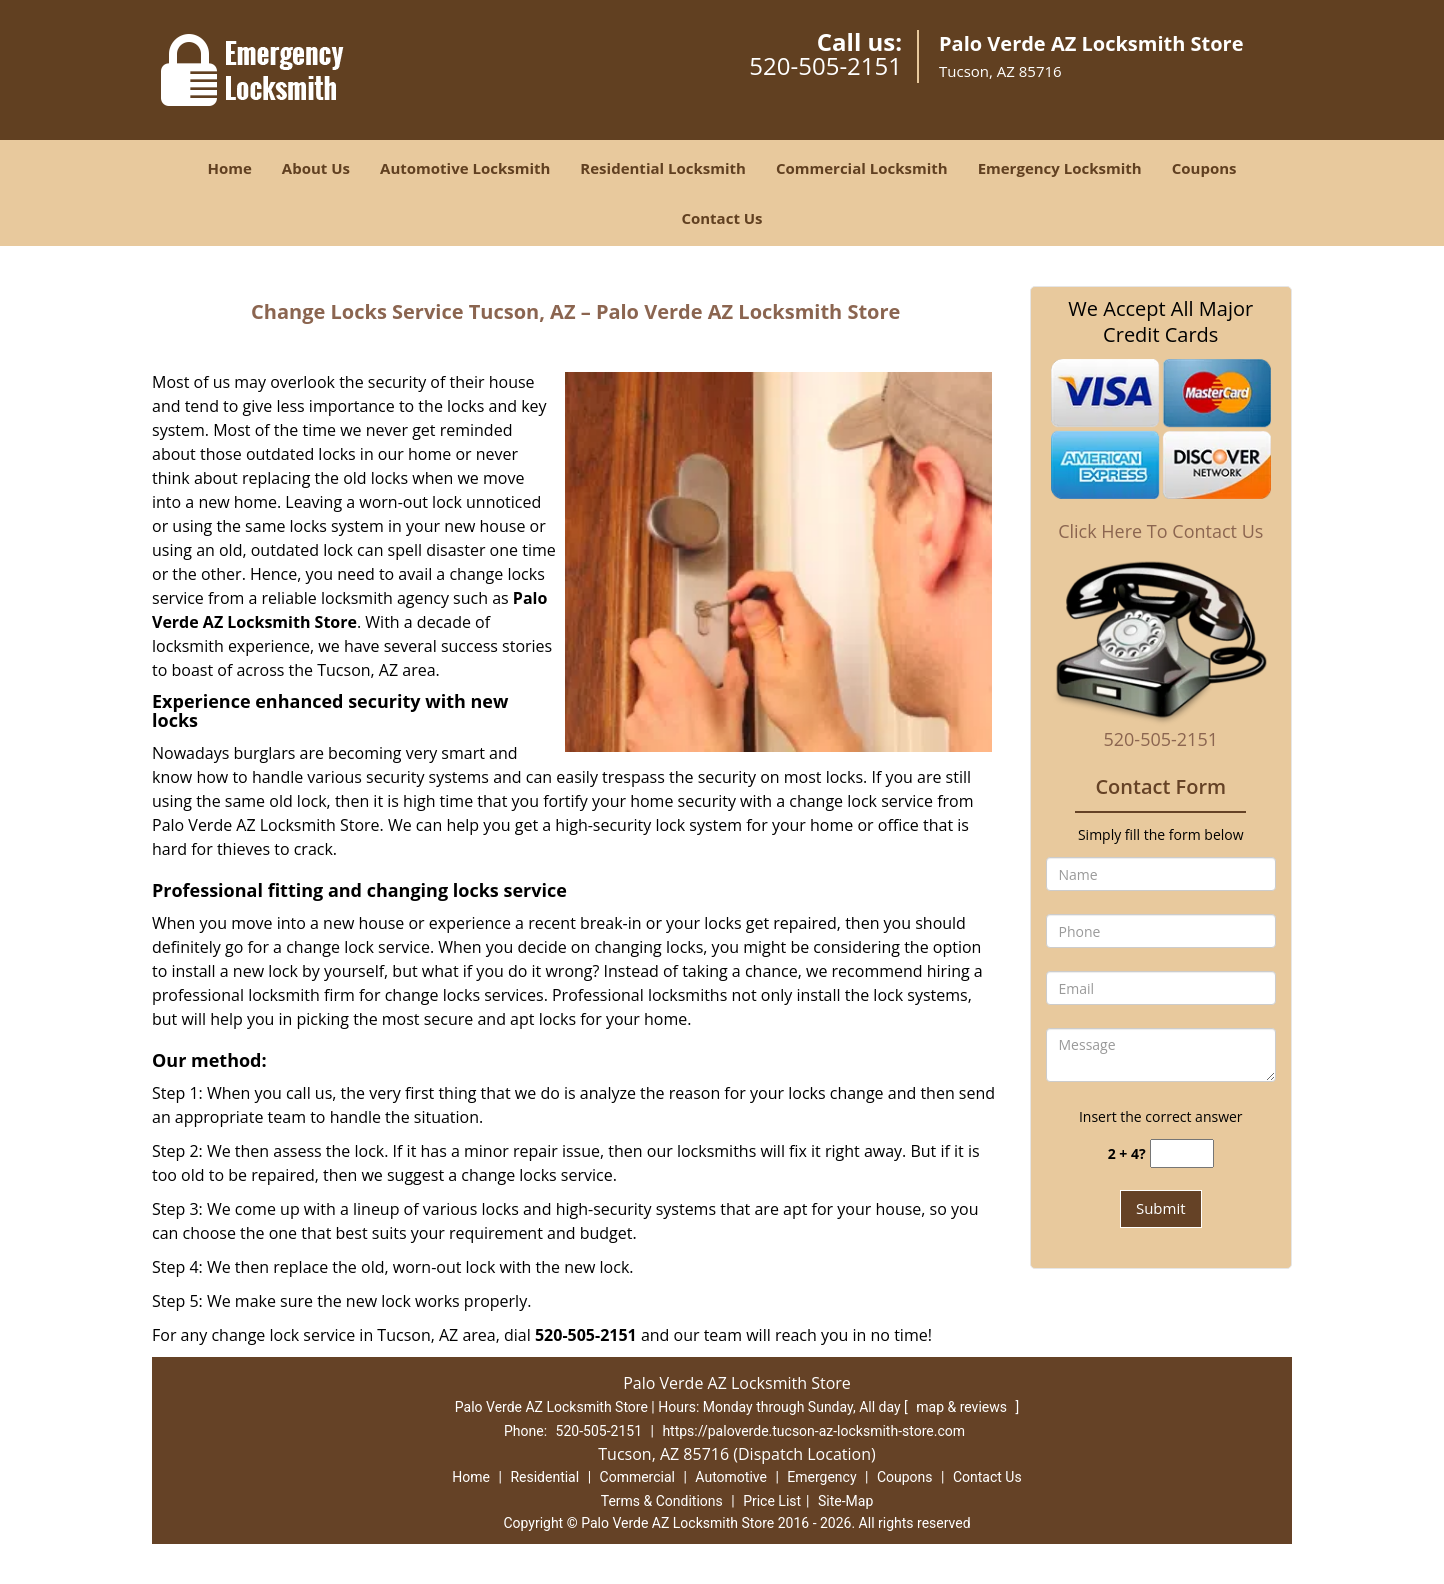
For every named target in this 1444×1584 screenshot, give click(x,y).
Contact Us (721, 218)
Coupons (1204, 168)
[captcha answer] (1182, 1153)
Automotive (731, 1477)
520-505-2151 (825, 65)
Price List (772, 1501)
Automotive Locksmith (465, 168)
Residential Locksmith (663, 168)
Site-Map (845, 1501)
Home (229, 168)
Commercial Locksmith (862, 168)
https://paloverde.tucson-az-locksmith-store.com (813, 1431)
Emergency (821, 1477)
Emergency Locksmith (1060, 168)
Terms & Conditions (662, 1501)
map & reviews (963, 1407)
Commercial (637, 1477)
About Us (316, 168)
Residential (544, 1477)
